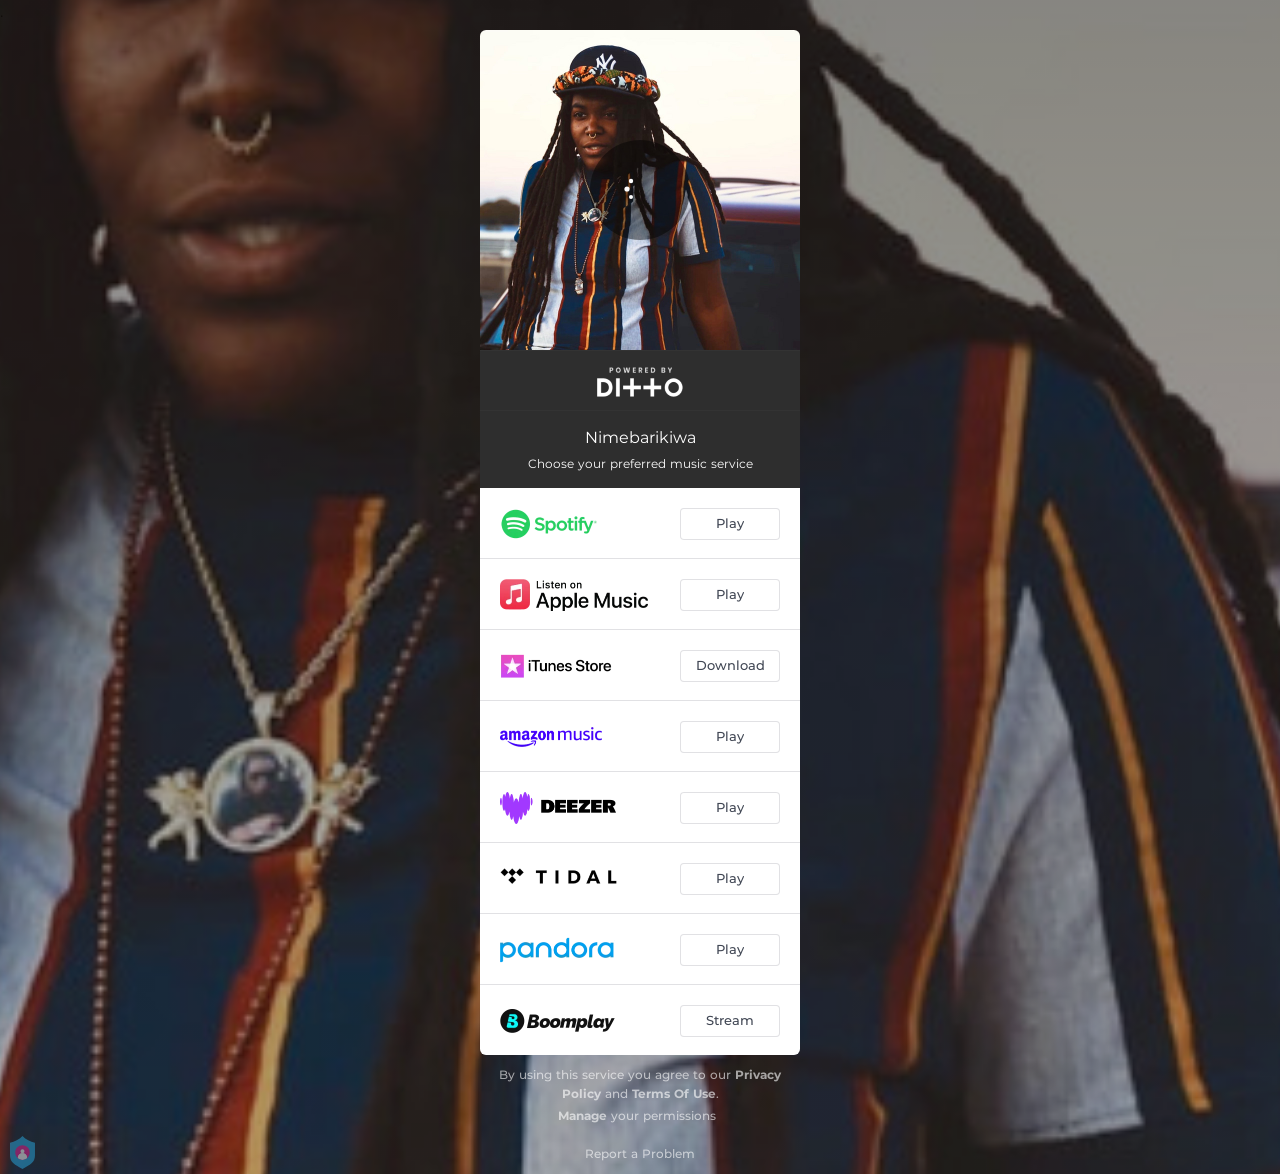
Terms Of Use (674, 1093)
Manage (582, 1115)
